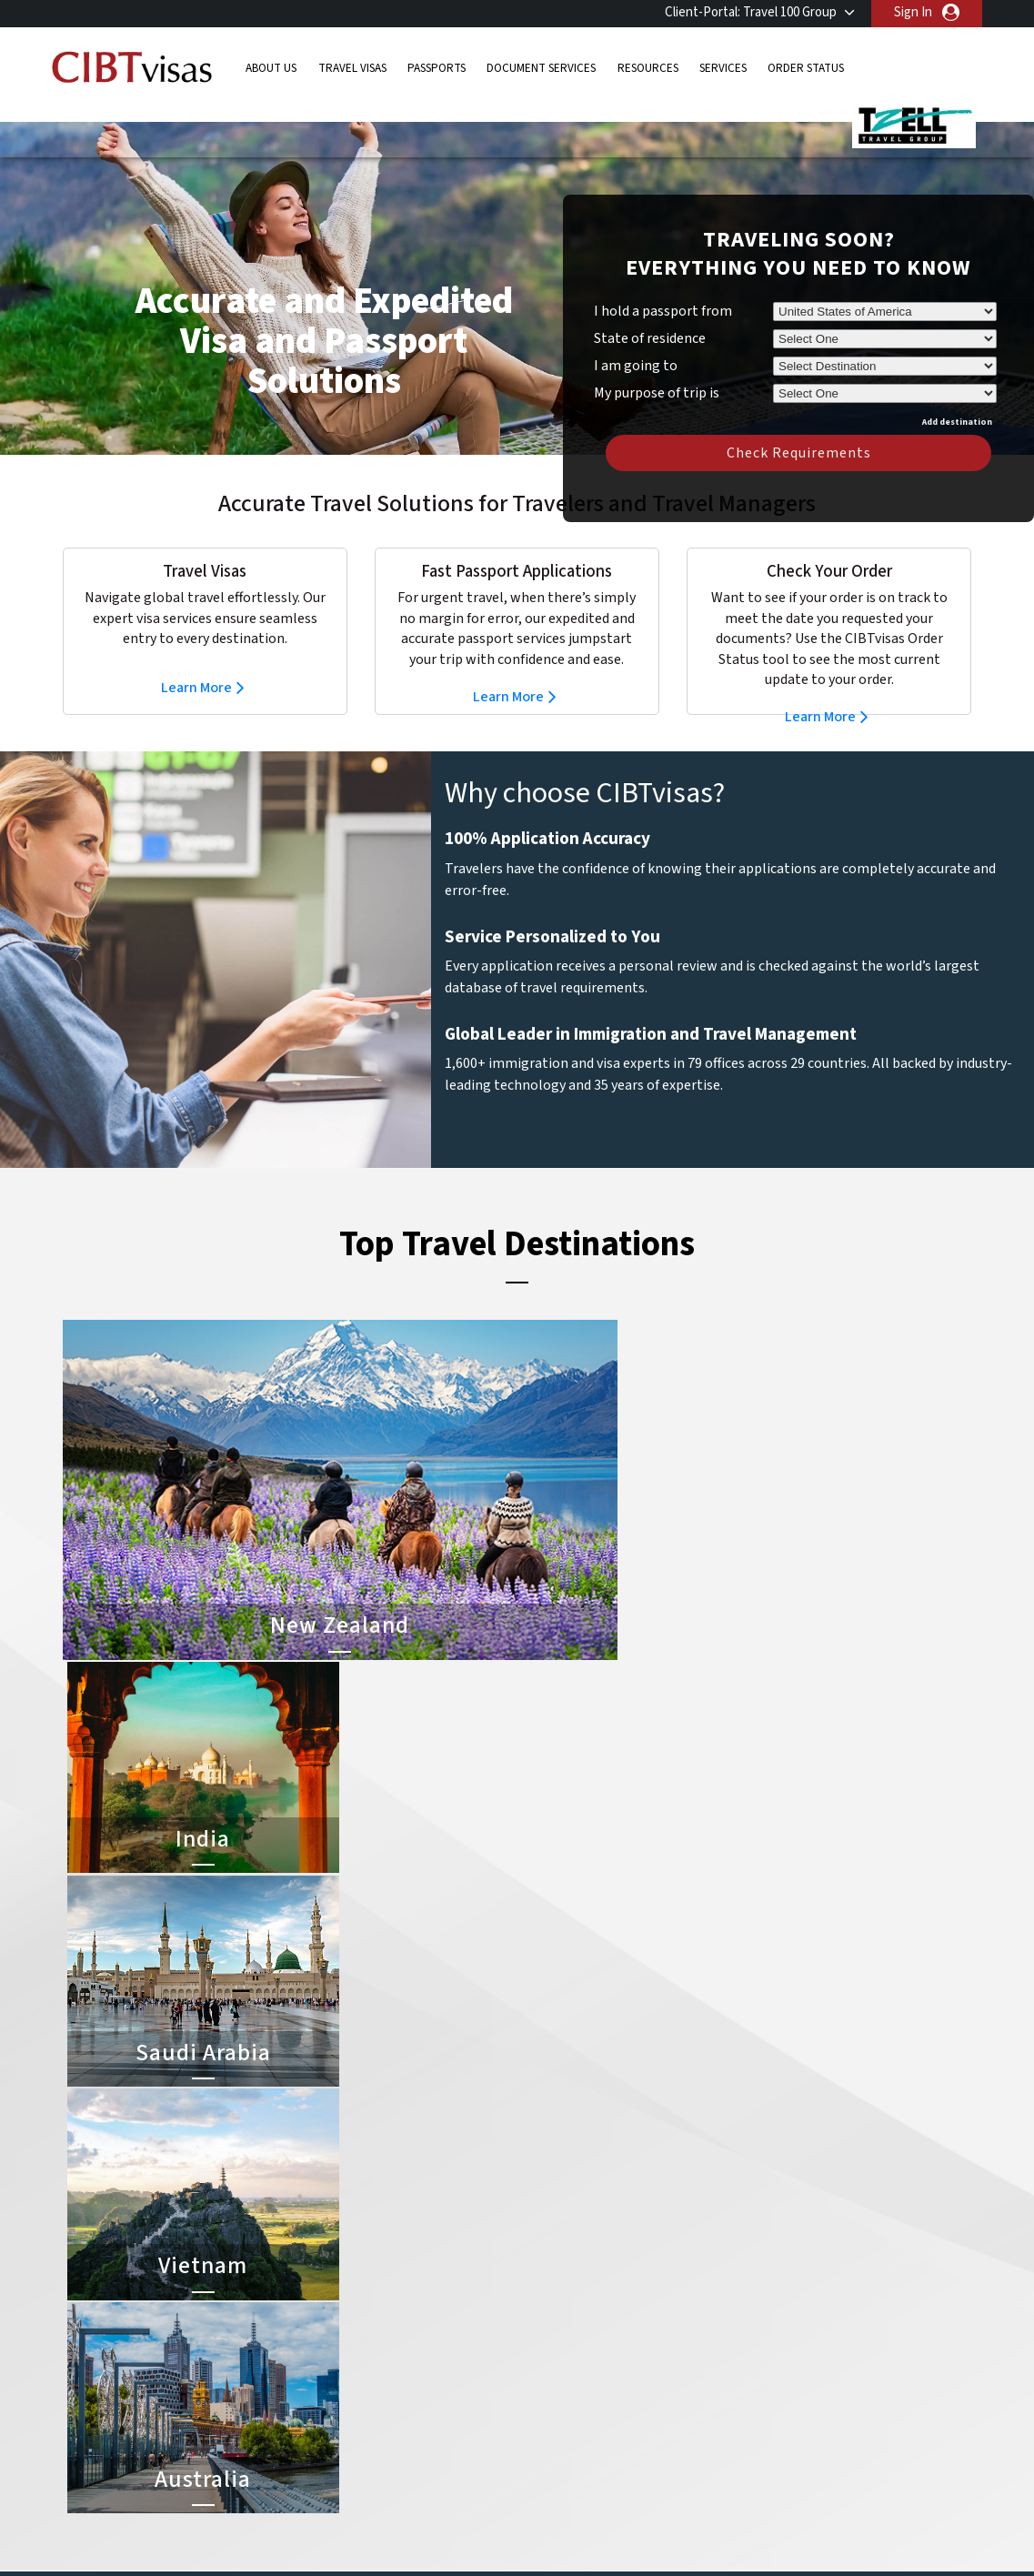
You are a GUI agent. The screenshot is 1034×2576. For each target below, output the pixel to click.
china (423, 2310)
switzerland (441, 2454)
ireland (427, 2372)
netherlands (352, 2413)
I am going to (636, 338)
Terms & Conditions (584, 2536)
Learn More (196, 660)
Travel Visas (352, 67)
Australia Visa (559, 2351)
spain (422, 2433)
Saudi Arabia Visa (569, 2392)
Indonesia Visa (562, 2372)
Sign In (913, 12)
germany (432, 2351)
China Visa (550, 2269)
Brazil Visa (550, 2331)
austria (427, 2269)
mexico (427, 2392)
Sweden (340, 2454)
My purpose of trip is (656, 363)
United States (447, 2474)
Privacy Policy (459, 2536)
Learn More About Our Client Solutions (219, 2536)
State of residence (650, 311)
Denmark (342, 2331)
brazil (423, 2290)
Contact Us (759, 2290)
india (331, 2392)
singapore (346, 2433)
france (336, 2351)
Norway (429, 2413)
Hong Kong (349, 2372)
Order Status (806, 67)
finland (427, 2331)
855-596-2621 (865, 2156)
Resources (647, 67)
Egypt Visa (551, 2413)
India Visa (548, 2290)
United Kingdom (363, 2474)
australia (342, 2269)
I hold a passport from (663, 284)
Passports (436, 67)
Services (723, 67)
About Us (271, 67)
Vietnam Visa (558, 2310)
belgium (340, 2290)
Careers (772, 2536)
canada (338, 2310)
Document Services (541, 67)
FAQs (375, 2536)
